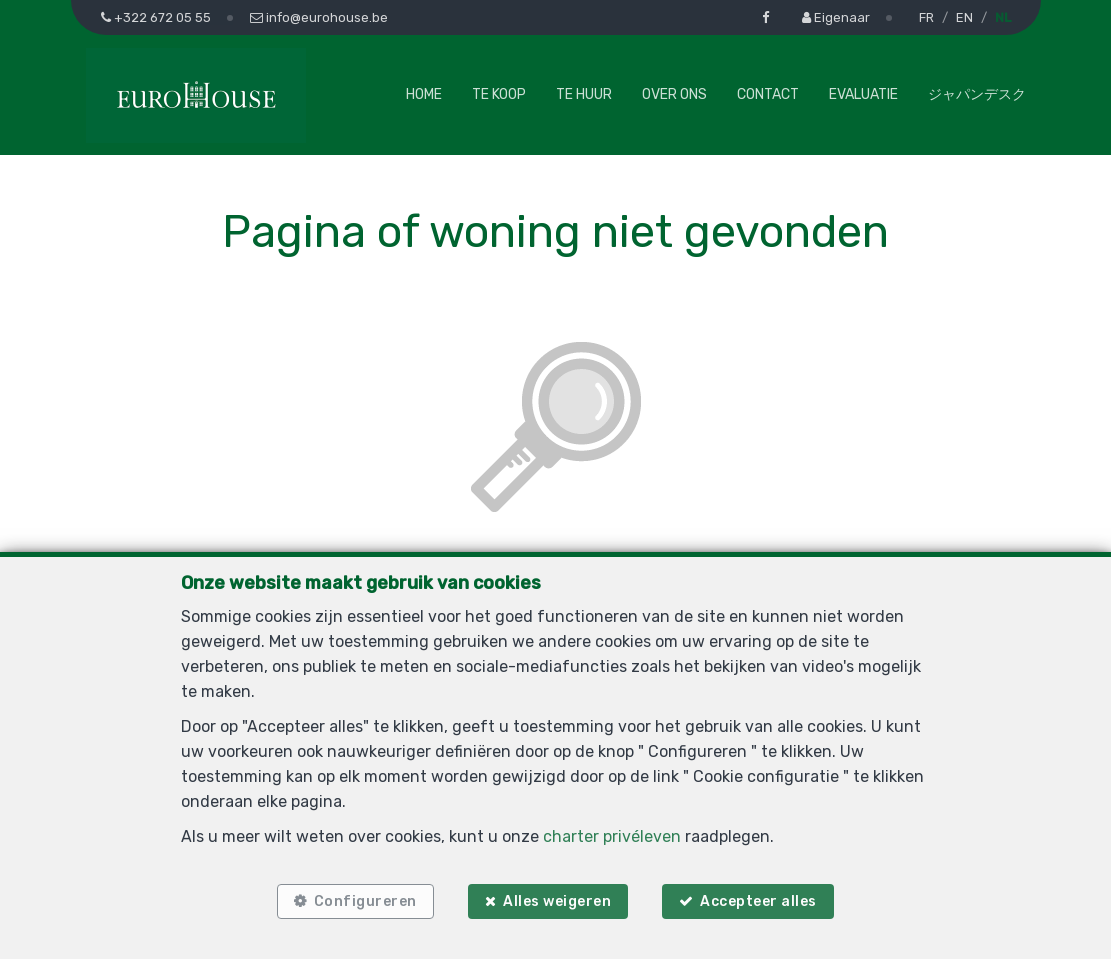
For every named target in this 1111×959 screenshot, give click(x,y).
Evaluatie (863, 94)
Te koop (499, 94)
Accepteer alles (759, 901)
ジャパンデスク (977, 94)
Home (424, 94)
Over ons (674, 94)
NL (1003, 17)
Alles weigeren (557, 901)
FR (926, 17)
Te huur (584, 94)
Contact (768, 94)
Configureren (365, 901)
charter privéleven (612, 836)
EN (964, 17)
